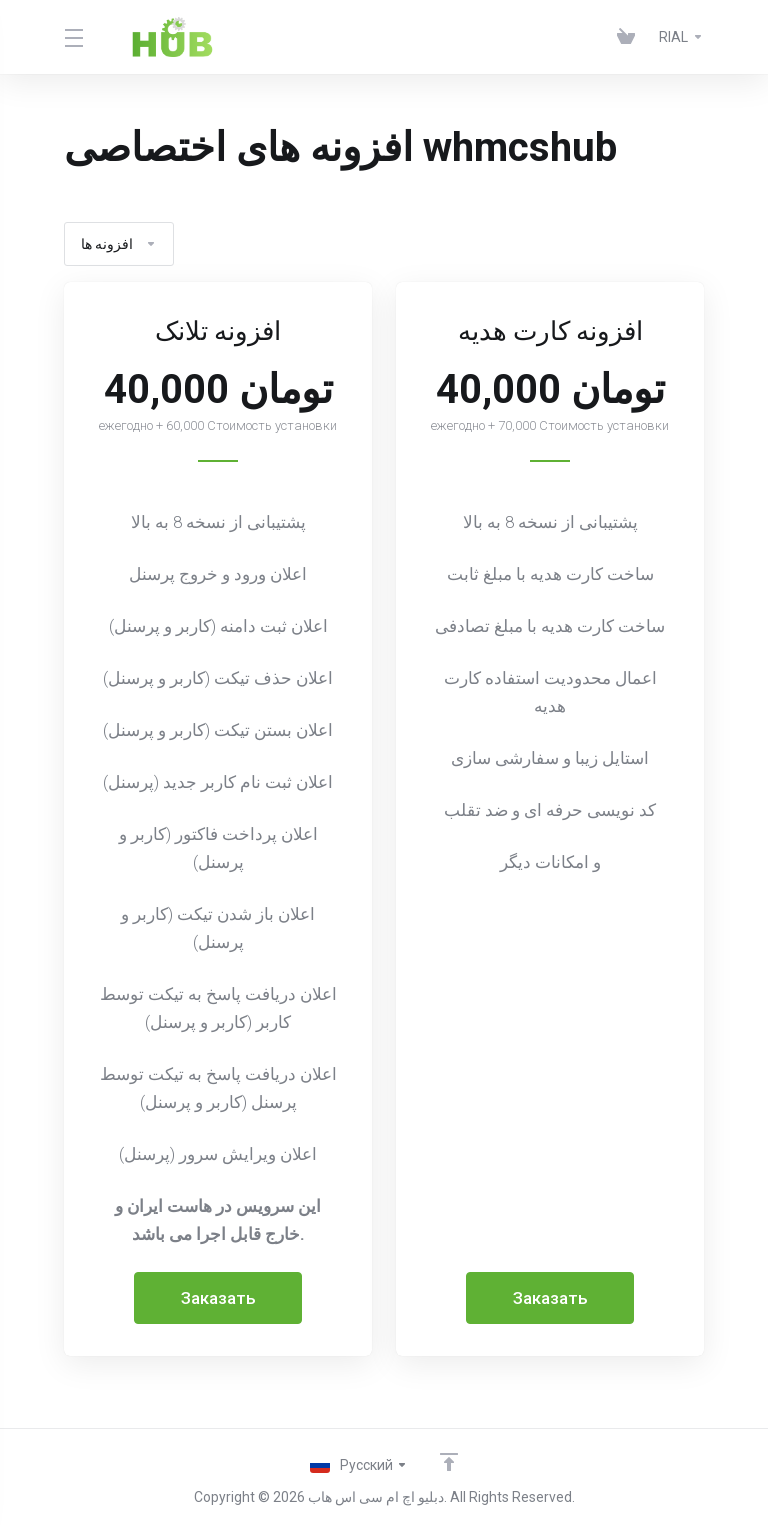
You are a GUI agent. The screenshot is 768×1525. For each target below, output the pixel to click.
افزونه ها (119, 244)
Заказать (218, 1298)
